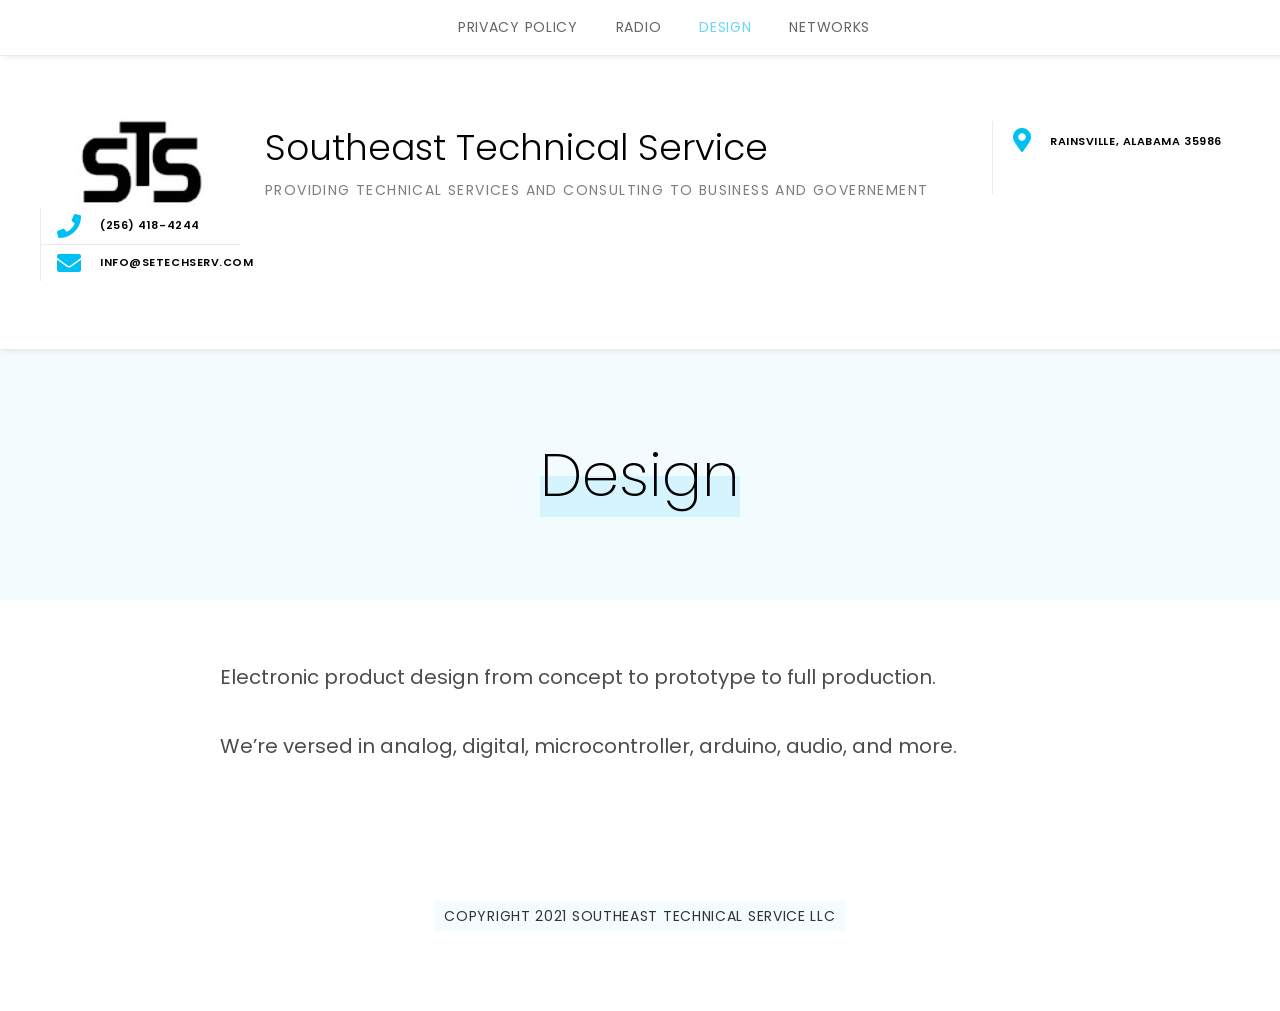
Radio (639, 27)
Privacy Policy (518, 27)
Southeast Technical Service (516, 147)
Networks (829, 27)
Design (725, 27)
